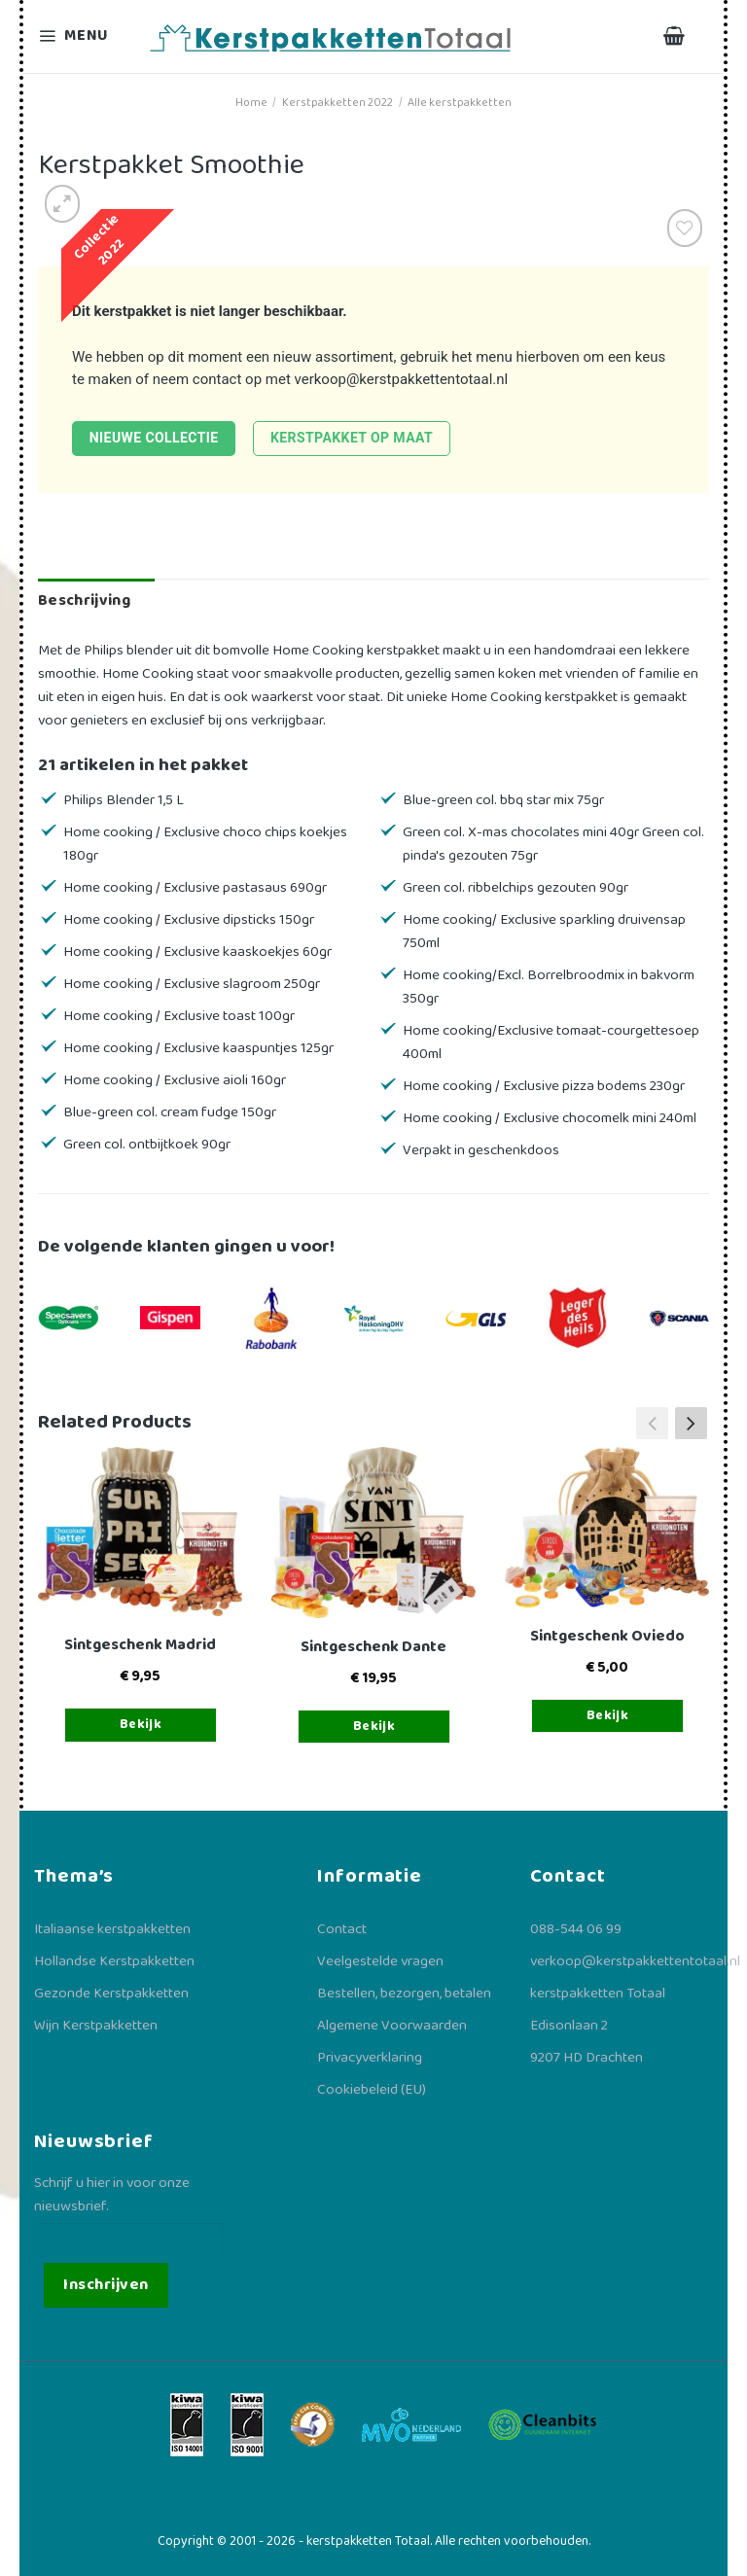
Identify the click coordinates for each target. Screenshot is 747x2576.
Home (251, 102)
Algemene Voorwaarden (392, 2025)
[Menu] (85, 36)
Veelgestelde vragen (380, 1961)
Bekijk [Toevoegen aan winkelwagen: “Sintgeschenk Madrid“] (141, 1724)
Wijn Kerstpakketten (96, 2025)
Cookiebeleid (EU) (371, 2089)
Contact (342, 1929)
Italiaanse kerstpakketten (112, 1929)
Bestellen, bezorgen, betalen (404, 1993)
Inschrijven (105, 2285)
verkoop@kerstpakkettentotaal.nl (402, 379)
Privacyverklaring (369, 2057)
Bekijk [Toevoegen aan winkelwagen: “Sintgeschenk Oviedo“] (608, 1715)
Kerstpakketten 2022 (337, 102)
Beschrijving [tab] (84, 600)
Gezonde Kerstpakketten (111, 1993)
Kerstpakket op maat (351, 437)
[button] (691, 1422)
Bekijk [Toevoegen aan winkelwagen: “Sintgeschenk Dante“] (374, 1726)
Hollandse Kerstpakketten (114, 1961)
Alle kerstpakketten (460, 102)
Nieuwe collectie (154, 437)
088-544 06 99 (576, 1929)
